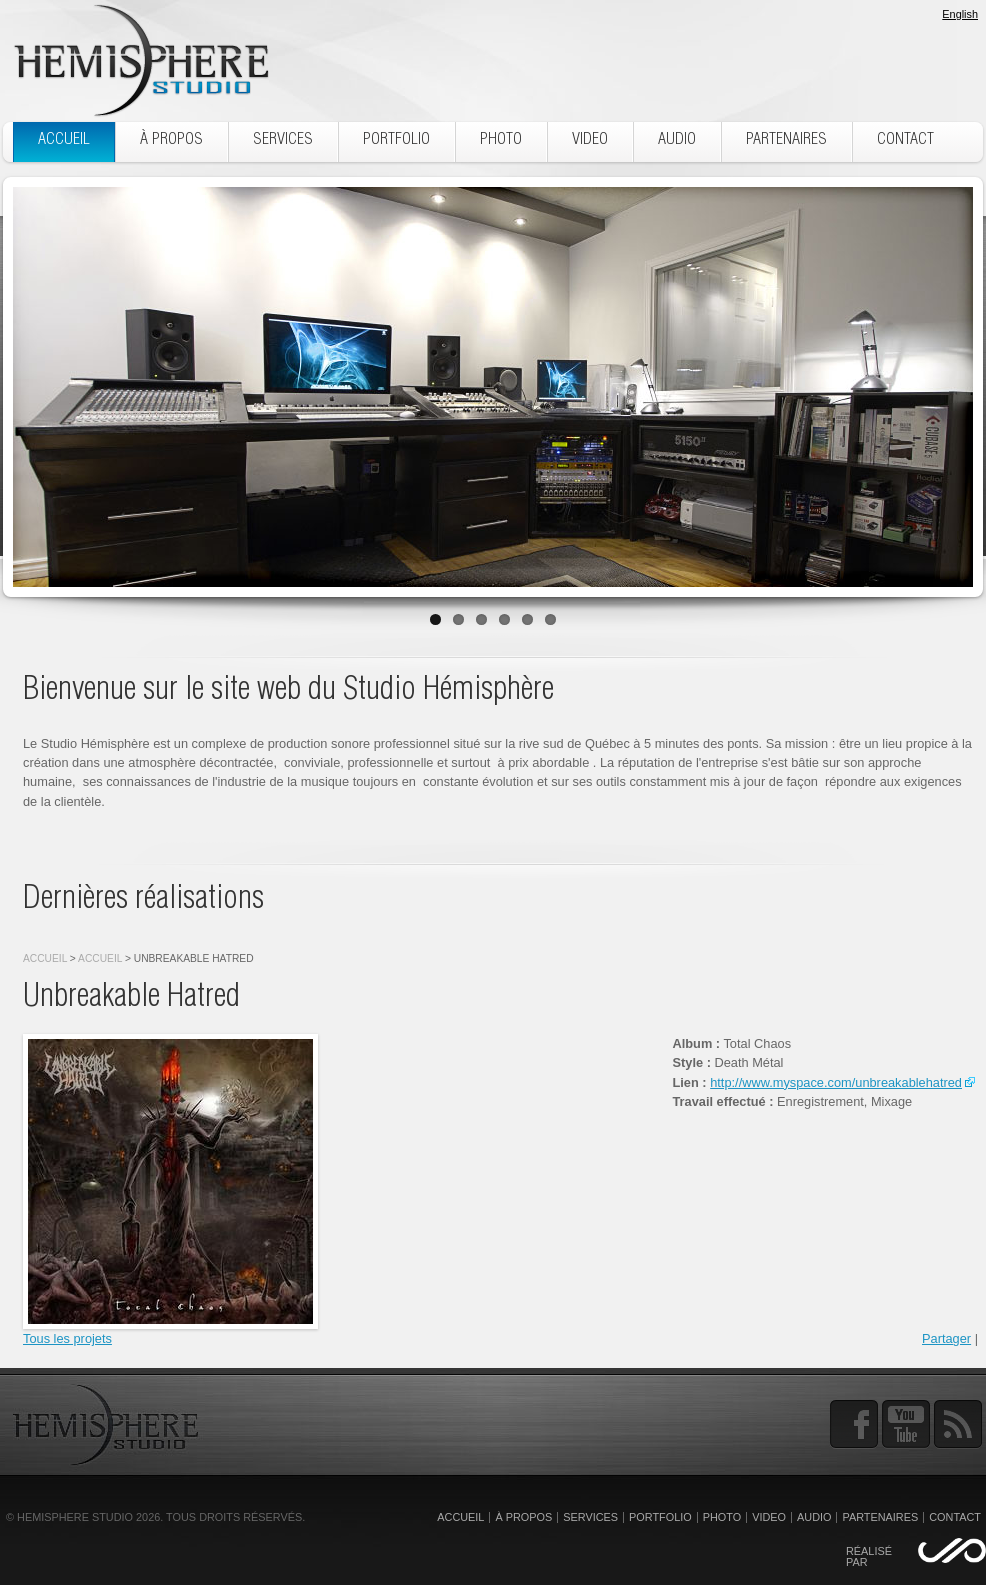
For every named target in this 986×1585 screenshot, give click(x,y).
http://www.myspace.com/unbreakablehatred (836, 1082)
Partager (946, 1338)
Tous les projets (67, 1338)
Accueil (45, 958)
